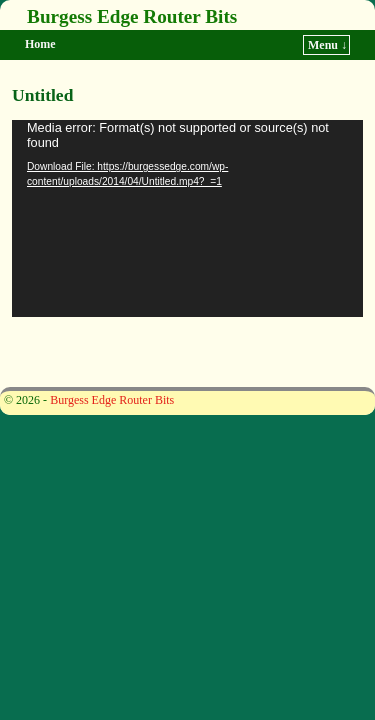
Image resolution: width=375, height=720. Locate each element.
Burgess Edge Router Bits (132, 16)
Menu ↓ (327, 45)
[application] (187, 218)
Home (40, 44)
